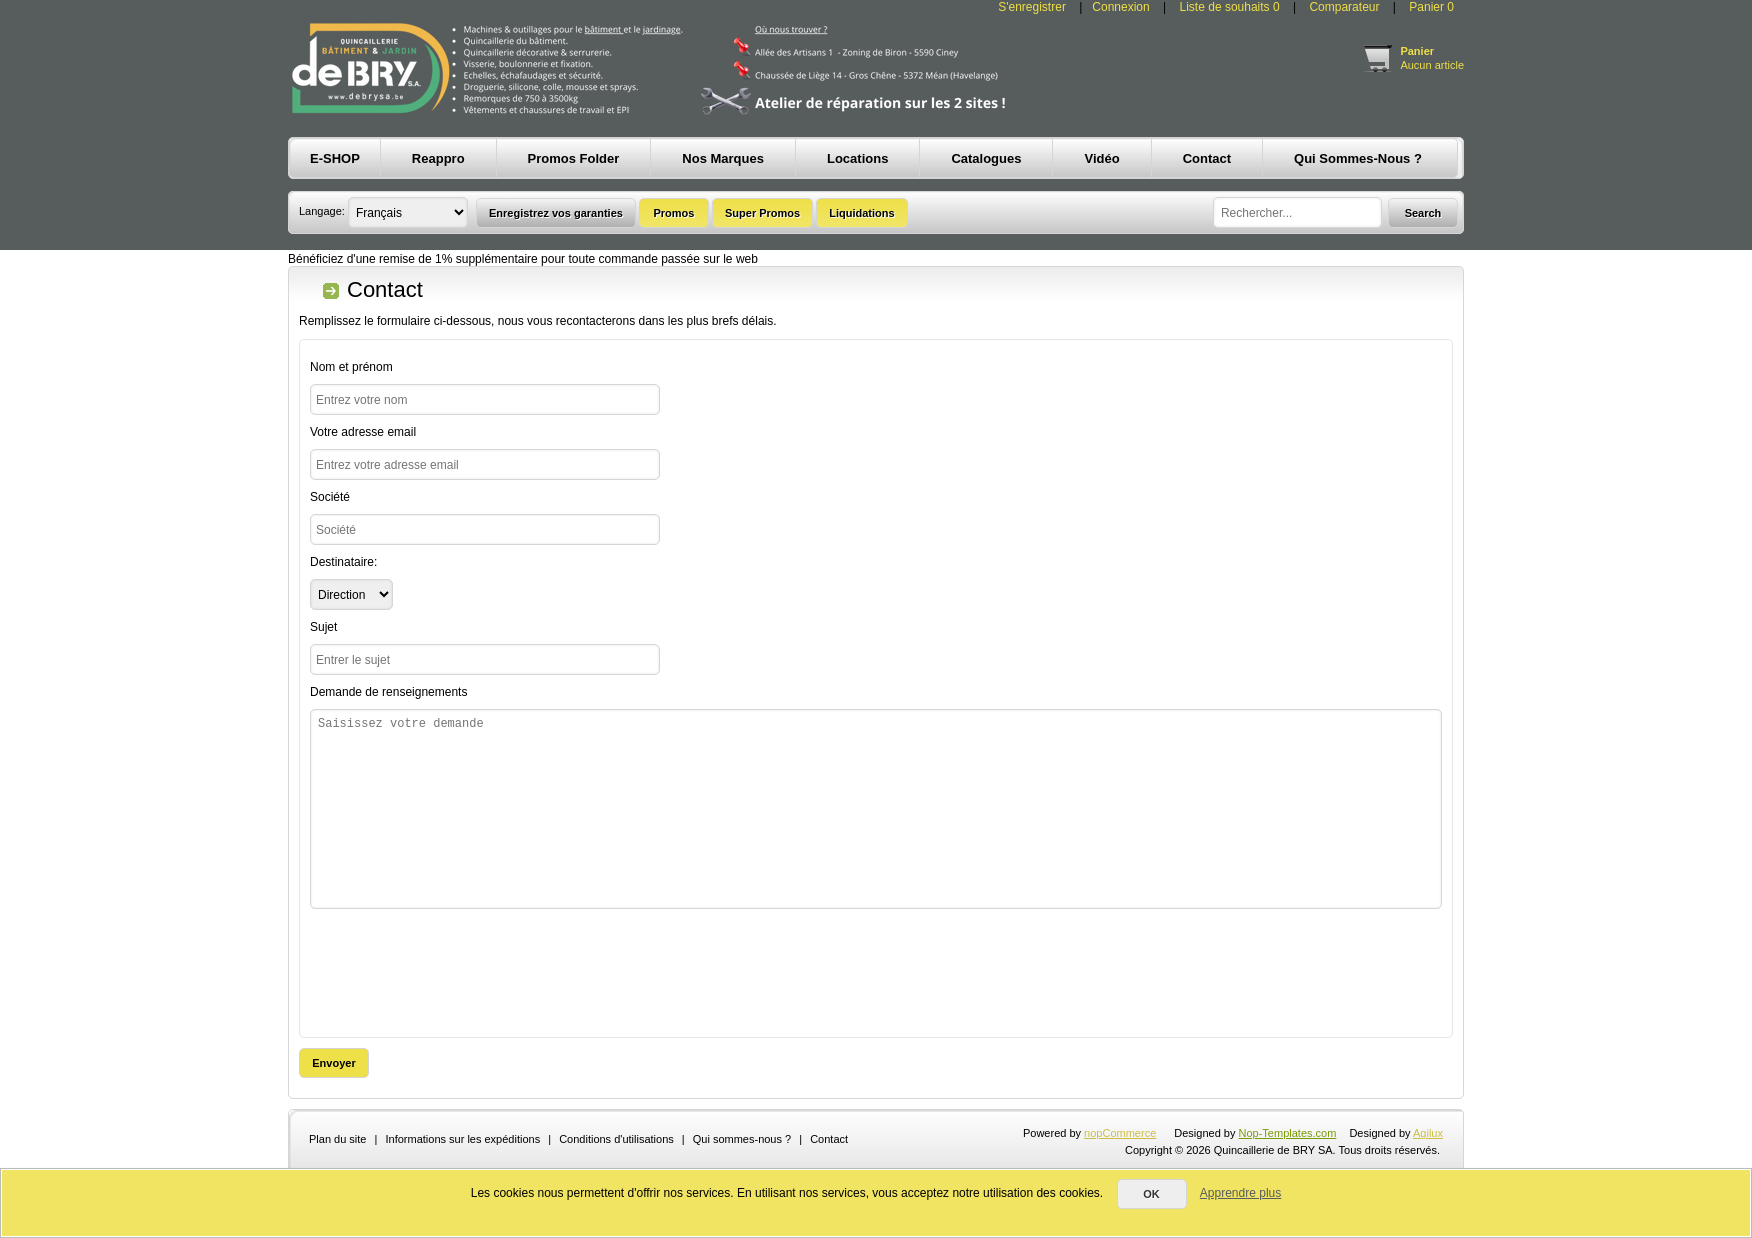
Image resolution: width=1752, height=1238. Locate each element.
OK (1151, 1194)
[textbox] (1297, 212)
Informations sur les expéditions (462, 1139)
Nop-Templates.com (1288, 1133)
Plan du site (337, 1139)
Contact (829, 1139)
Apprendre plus (1240, 1193)
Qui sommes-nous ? (742, 1139)
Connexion (1120, 7)
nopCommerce (1120, 1133)
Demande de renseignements (388, 692)
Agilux (1428, 1133)
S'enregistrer (1032, 7)
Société (330, 497)
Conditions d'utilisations (616, 1139)
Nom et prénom (351, 367)
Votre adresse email (363, 432)
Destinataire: (343, 562)
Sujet (323, 627)
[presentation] (462, 968)
